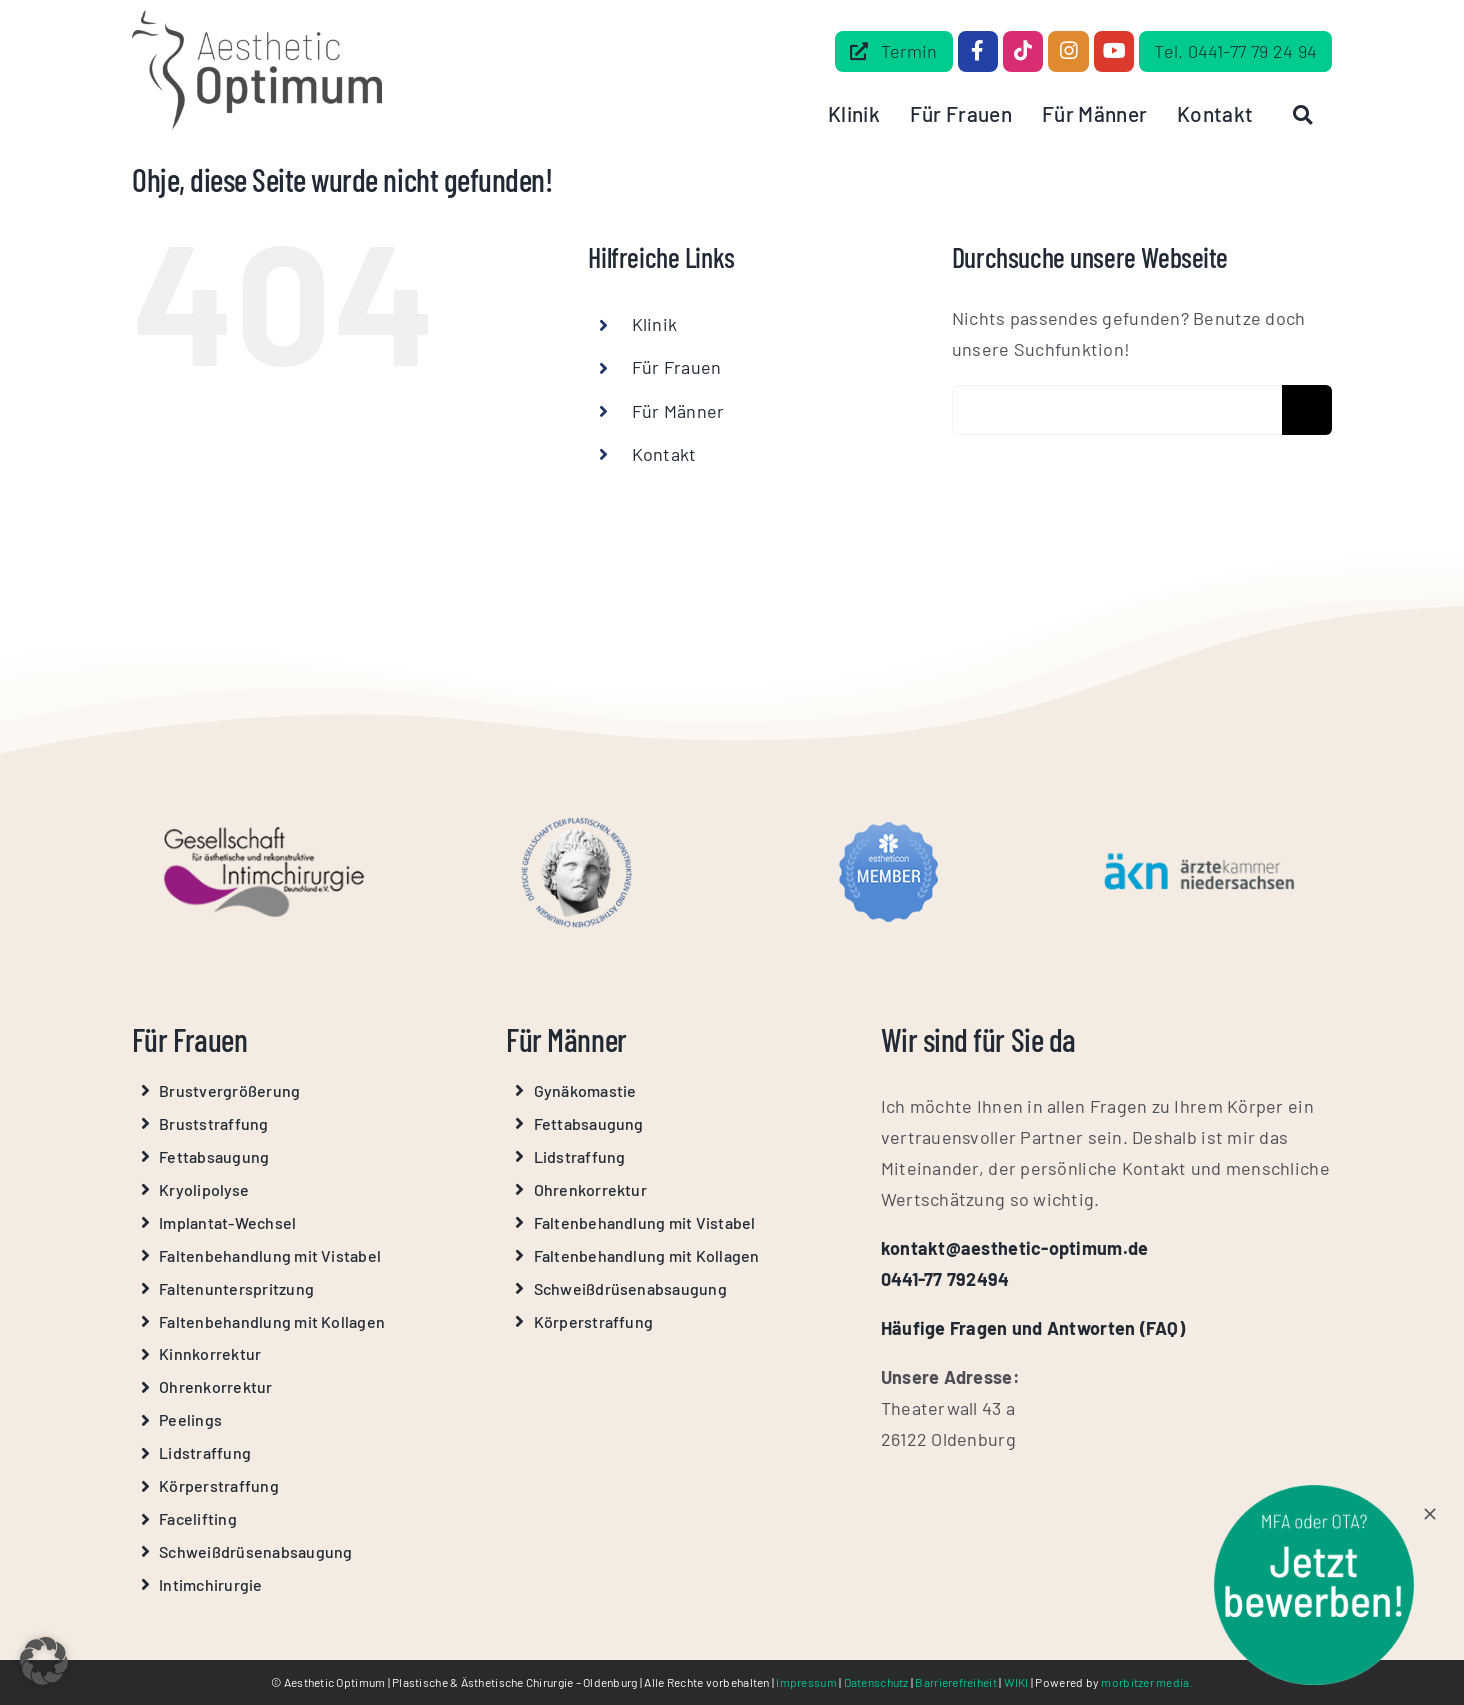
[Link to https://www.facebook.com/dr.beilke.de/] (978, 51)
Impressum (806, 1682)
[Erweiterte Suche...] (1117, 410)
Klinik (655, 324)
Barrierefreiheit (955, 1682)
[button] (44, 1661)
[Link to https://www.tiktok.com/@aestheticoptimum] (1023, 51)
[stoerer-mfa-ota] (1314, 1494)
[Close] (1430, 1514)
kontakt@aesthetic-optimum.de (1015, 1248)
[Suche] (1307, 410)
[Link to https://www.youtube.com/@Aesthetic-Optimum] (1114, 51)
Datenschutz (876, 1682)
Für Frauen (677, 367)
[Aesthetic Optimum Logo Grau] (257, 19)
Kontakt (664, 454)
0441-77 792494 (945, 1279)
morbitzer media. (1146, 1682)
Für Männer (678, 411)
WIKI (1016, 1682)
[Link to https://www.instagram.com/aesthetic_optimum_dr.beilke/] (1068, 51)
